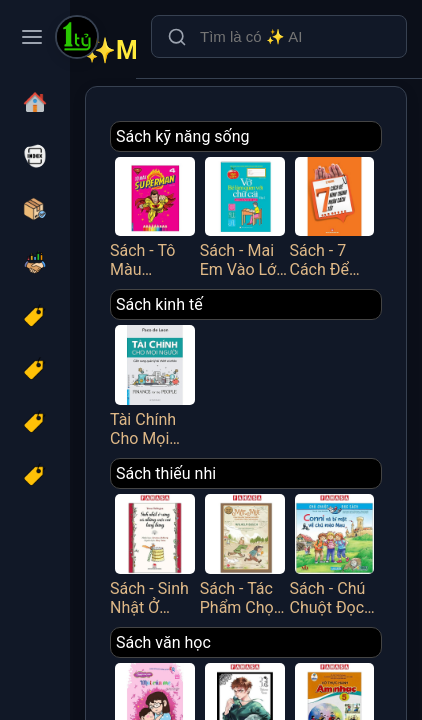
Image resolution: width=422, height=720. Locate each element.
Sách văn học (163, 642)
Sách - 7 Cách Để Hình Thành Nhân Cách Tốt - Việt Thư (335, 216)
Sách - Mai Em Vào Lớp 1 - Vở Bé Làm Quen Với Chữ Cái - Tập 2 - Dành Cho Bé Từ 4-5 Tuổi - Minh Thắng (245, 216)
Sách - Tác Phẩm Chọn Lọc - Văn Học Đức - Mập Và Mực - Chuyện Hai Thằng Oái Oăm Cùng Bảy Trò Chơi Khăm (245, 553)
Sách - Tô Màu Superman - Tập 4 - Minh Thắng (155, 216)
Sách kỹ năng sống (183, 136)
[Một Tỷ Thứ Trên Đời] (77, 39)
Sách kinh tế (159, 304)
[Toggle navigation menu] (32, 37)
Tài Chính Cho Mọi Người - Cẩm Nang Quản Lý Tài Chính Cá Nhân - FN (155, 384)
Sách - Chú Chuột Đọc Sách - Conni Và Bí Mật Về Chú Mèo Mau (335, 553)
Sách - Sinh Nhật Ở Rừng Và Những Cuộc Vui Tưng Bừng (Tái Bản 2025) (155, 553)
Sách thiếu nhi (166, 473)
